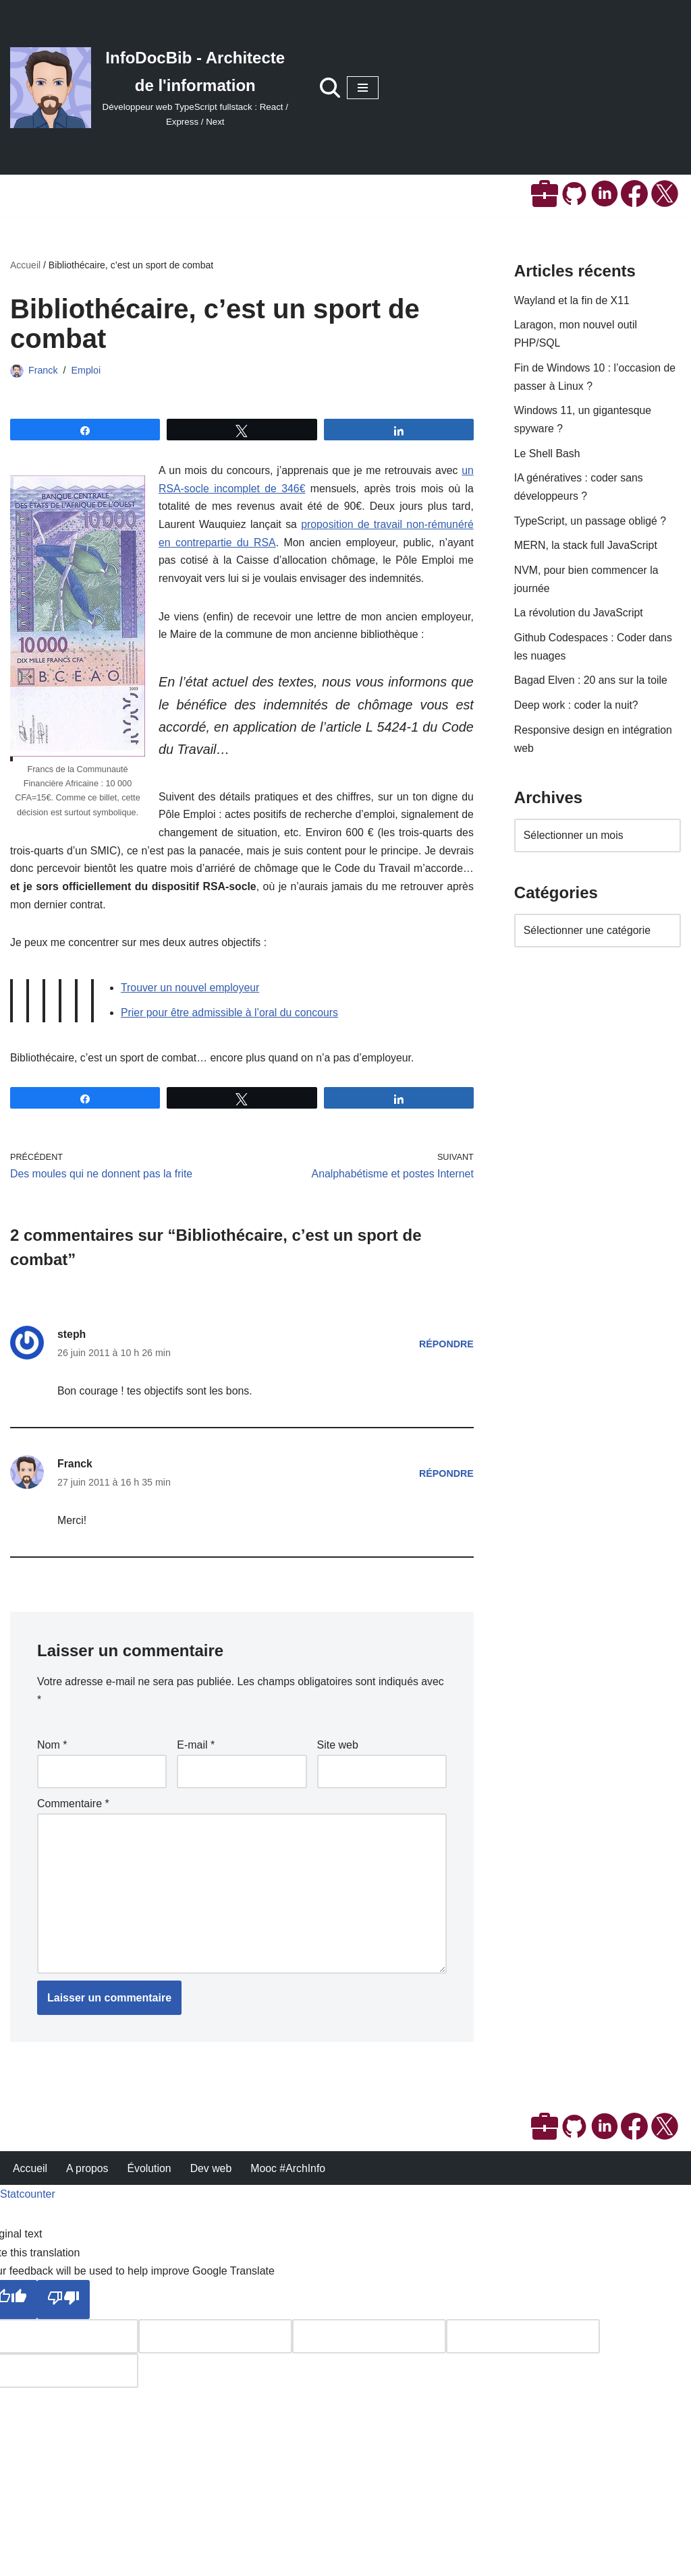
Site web (337, 1757)
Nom (52, 1757)
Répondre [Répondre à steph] (446, 1354)
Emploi (86, 370)
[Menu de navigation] (363, 87)
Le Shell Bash (547, 457)
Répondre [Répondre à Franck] (446, 1484)
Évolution (150, 2559)
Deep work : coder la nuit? (577, 712)
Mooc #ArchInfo (290, 2559)
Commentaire (73, 1817)
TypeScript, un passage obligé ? (591, 525)
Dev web (212, 2559)
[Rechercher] (330, 88)
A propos (88, 2559)
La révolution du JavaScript (579, 618)
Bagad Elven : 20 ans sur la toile (591, 687)
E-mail (196, 1757)
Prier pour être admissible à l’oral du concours (230, 1021)
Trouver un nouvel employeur (191, 996)
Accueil (25, 265)
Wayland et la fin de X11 (572, 301)
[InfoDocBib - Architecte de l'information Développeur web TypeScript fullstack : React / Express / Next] (151, 87)
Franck (43, 370)
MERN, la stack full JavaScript (586, 550)
